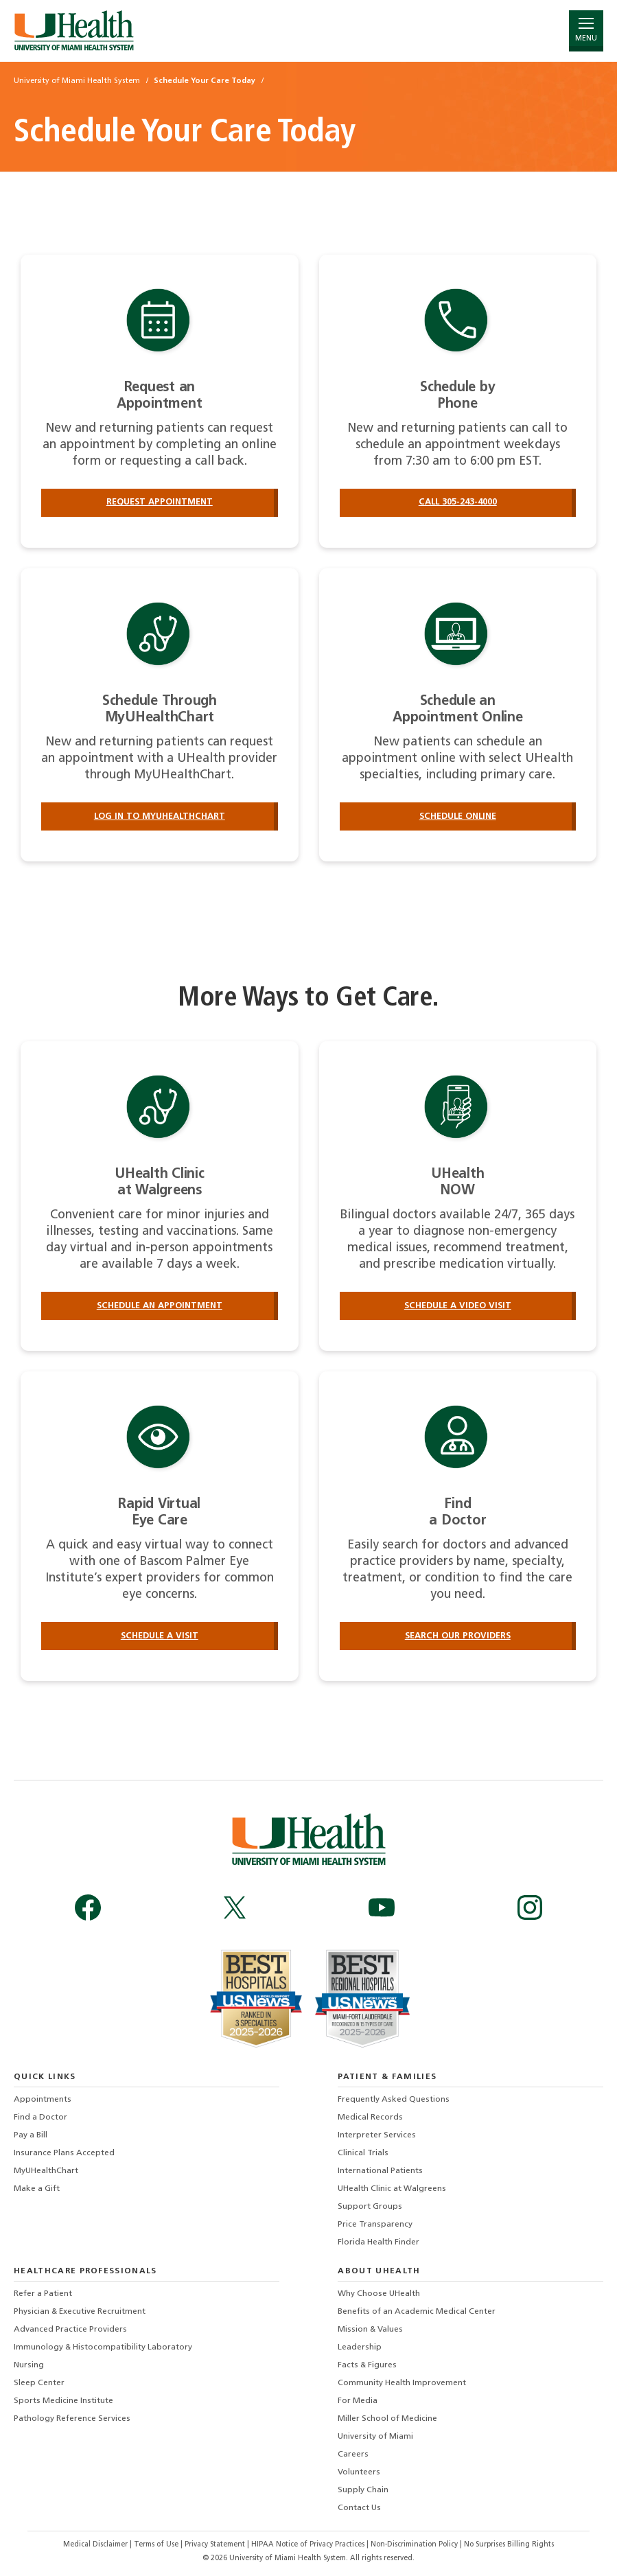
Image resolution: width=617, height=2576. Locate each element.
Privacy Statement (216, 2545)
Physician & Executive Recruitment (79, 2312)
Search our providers (458, 1636)
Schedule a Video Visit (457, 1305)
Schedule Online (457, 816)
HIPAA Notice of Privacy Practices (307, 2545)
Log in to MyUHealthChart (159, 816)
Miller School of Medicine (387, 2419)
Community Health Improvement (402, 2383)
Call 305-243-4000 (458, 502)
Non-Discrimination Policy (414, 2545)
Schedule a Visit (159, 1636)
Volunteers (359, 2472)
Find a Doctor (40, 2117)
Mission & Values (370, 2329)
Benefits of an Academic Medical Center (417, 2312)
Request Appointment (159, 502)
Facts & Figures (367, 2365)
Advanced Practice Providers (70, 2329)
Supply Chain (363, 2490)
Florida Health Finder (378, 2242)
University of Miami (375, 2437)
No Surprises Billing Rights (509, 2545)
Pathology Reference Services (72, 2419)
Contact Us (359, 2508)
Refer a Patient (43, 2294)
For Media (357, 2401)
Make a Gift (37, 2189)
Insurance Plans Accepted (64, 2153)
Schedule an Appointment (159, 1305)
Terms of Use (157, 2545)
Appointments (42, 2100)
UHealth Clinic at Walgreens (392, 2189)
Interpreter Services (377, 2135)
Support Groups (370, 2207)
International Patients (380, 2171)
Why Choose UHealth (379, 2294)
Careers (353, 2454)
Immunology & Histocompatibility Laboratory (103, 2347)
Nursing (29, 2365)
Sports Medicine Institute (63, 2401)
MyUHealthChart (46, 2171)
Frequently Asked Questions (394, 2100)
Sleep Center (39, 2383)
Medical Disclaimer (96, 2545)
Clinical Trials (363, 2153)
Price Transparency (375, 2224)
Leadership (360, 2347)
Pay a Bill (30, 2135)
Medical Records (370, 2117)
